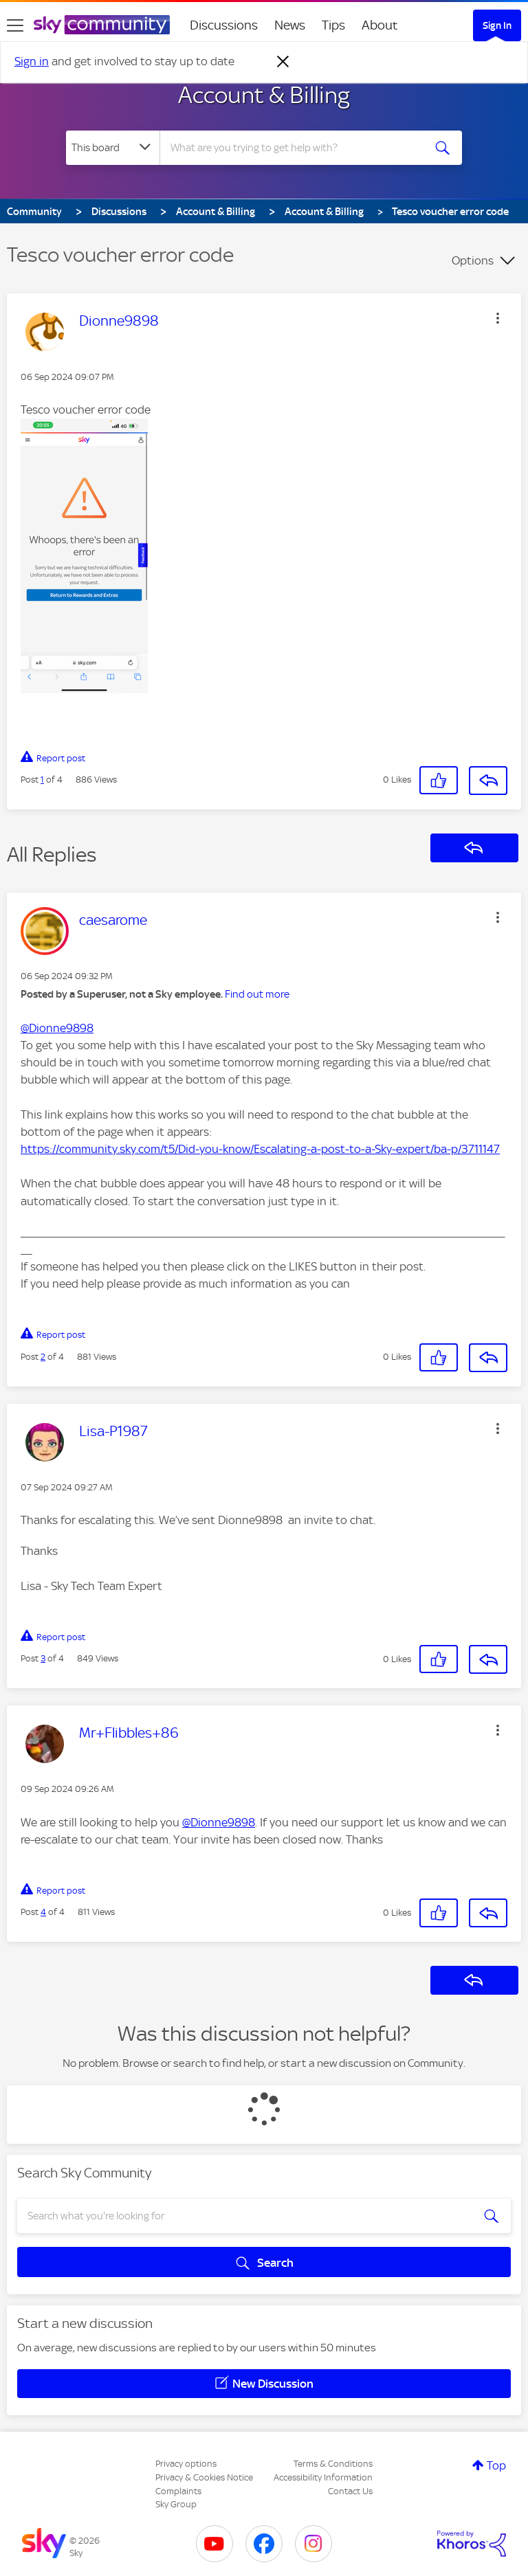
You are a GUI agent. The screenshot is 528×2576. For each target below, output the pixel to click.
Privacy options (186, 2464)
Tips (333, 25)
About (380, 25)
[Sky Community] (102, 24)
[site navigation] (15, 25)
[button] (497, 318)
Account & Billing (264, 95)
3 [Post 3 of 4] (43, 1658)
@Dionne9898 (57, 1028)
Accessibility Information (323, 2477)
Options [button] (473, 260)
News (289, 25)
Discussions (224, 25)
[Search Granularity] (113, 148)
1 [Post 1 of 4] (42, 779)
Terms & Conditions (333, 2464)
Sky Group (176, 2504)
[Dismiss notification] (283, 62)
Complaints (178, 2491)
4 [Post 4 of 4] (43, 1912)
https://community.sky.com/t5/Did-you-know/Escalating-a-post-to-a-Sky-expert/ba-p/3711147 (260, 1149)
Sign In (497, 25)
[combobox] (296, 148)
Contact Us (350, 2491)
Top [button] (496, 2465)
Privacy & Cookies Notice (204, 2477)
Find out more (257, 994)
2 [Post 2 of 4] (43, 1357)
